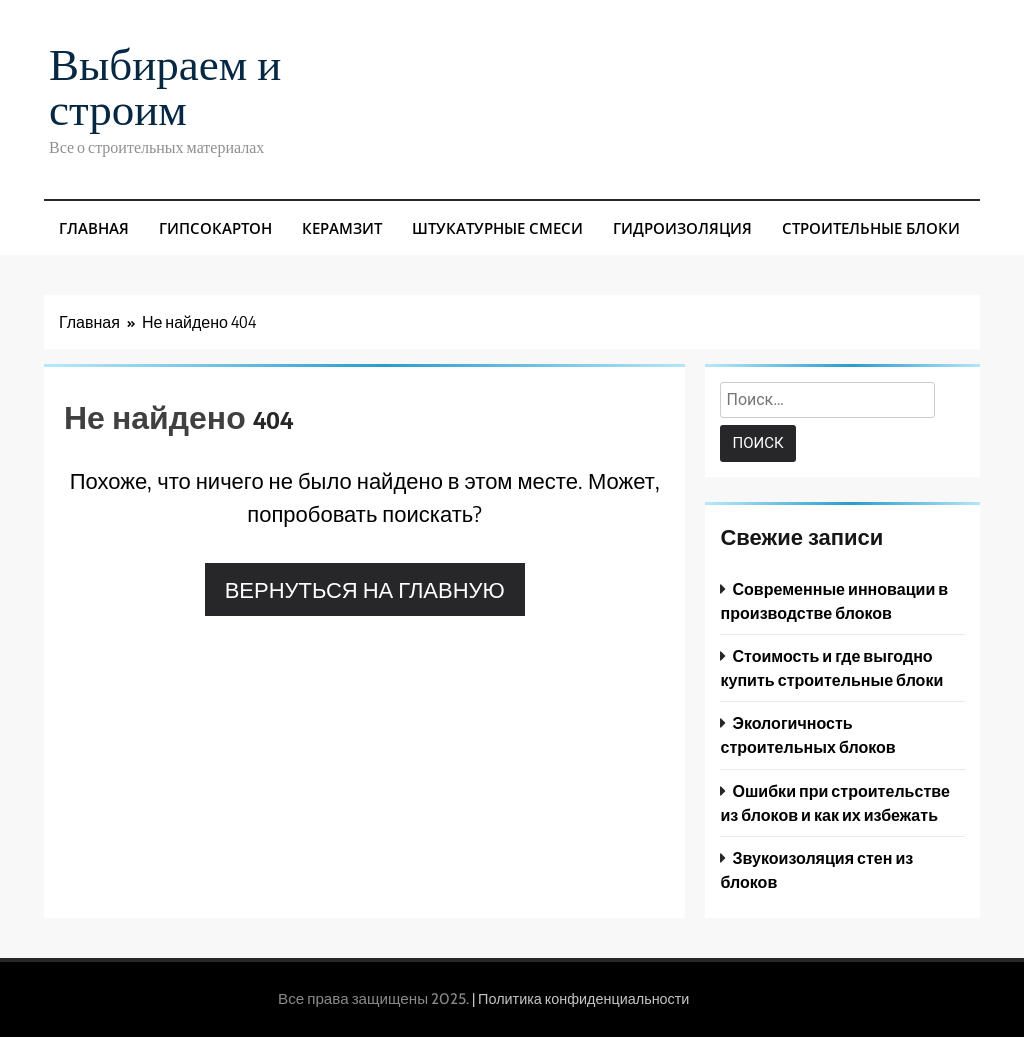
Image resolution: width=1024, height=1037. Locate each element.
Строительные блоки (871, 228)
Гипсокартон (215, 228)
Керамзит (342, 228)
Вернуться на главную (365, 589)
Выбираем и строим (165, 84)
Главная (94, 228)
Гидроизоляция (682, 228)
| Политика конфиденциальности (580, 999)
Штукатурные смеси (497, 228)
